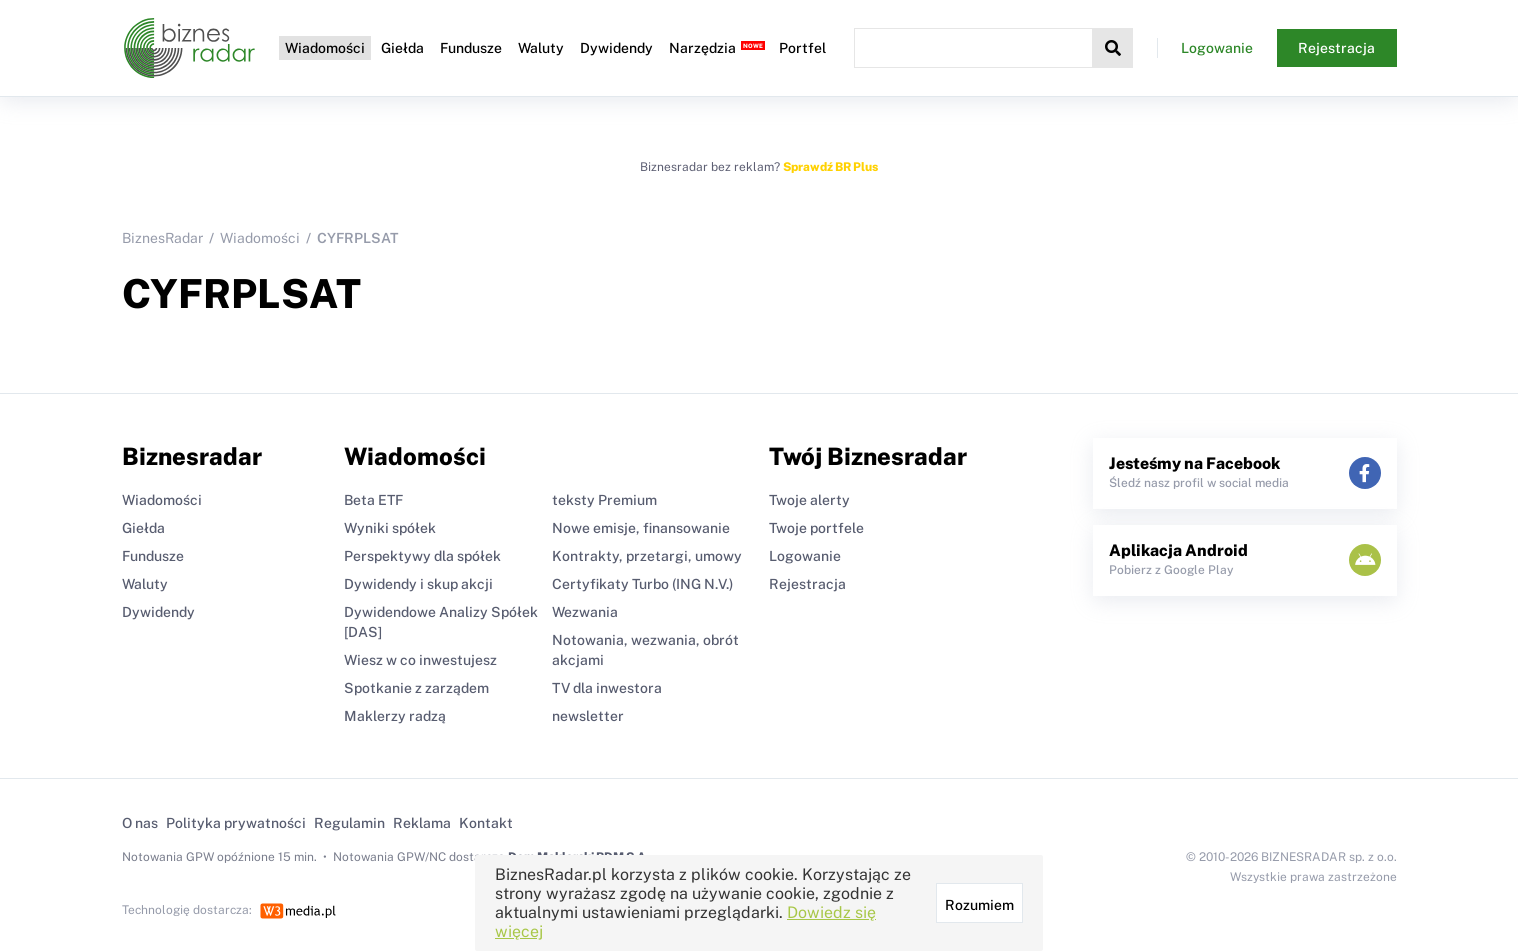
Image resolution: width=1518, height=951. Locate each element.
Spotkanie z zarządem (416, 688)
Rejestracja (1336, 48)
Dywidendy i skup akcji (418, 584)
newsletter (588, 716)
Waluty (541, 48)
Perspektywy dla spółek (422, 556)
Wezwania (585, 612)
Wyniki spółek (390, 528)
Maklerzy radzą (395, 716)
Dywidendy (616, 48)
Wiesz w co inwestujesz (420, 660)
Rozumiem (979, 905)
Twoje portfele (816, 528)
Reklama (422, 823)
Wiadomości (325, 48)
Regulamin (349, 823)
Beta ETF (373, 500)
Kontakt (486, 823)
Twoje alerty (809, 500)
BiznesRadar (162, 238)
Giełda (402, 48)
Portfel (802, 48)
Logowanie (1217, 48)
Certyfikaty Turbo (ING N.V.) (642, 584)
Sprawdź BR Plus (830, 167)
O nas (140, 823)
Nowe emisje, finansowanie (641, 528)
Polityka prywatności (236, 823)
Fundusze (471, 48)
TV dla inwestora (607, 688)
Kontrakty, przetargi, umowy (647, 556)
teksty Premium (604, 500)
